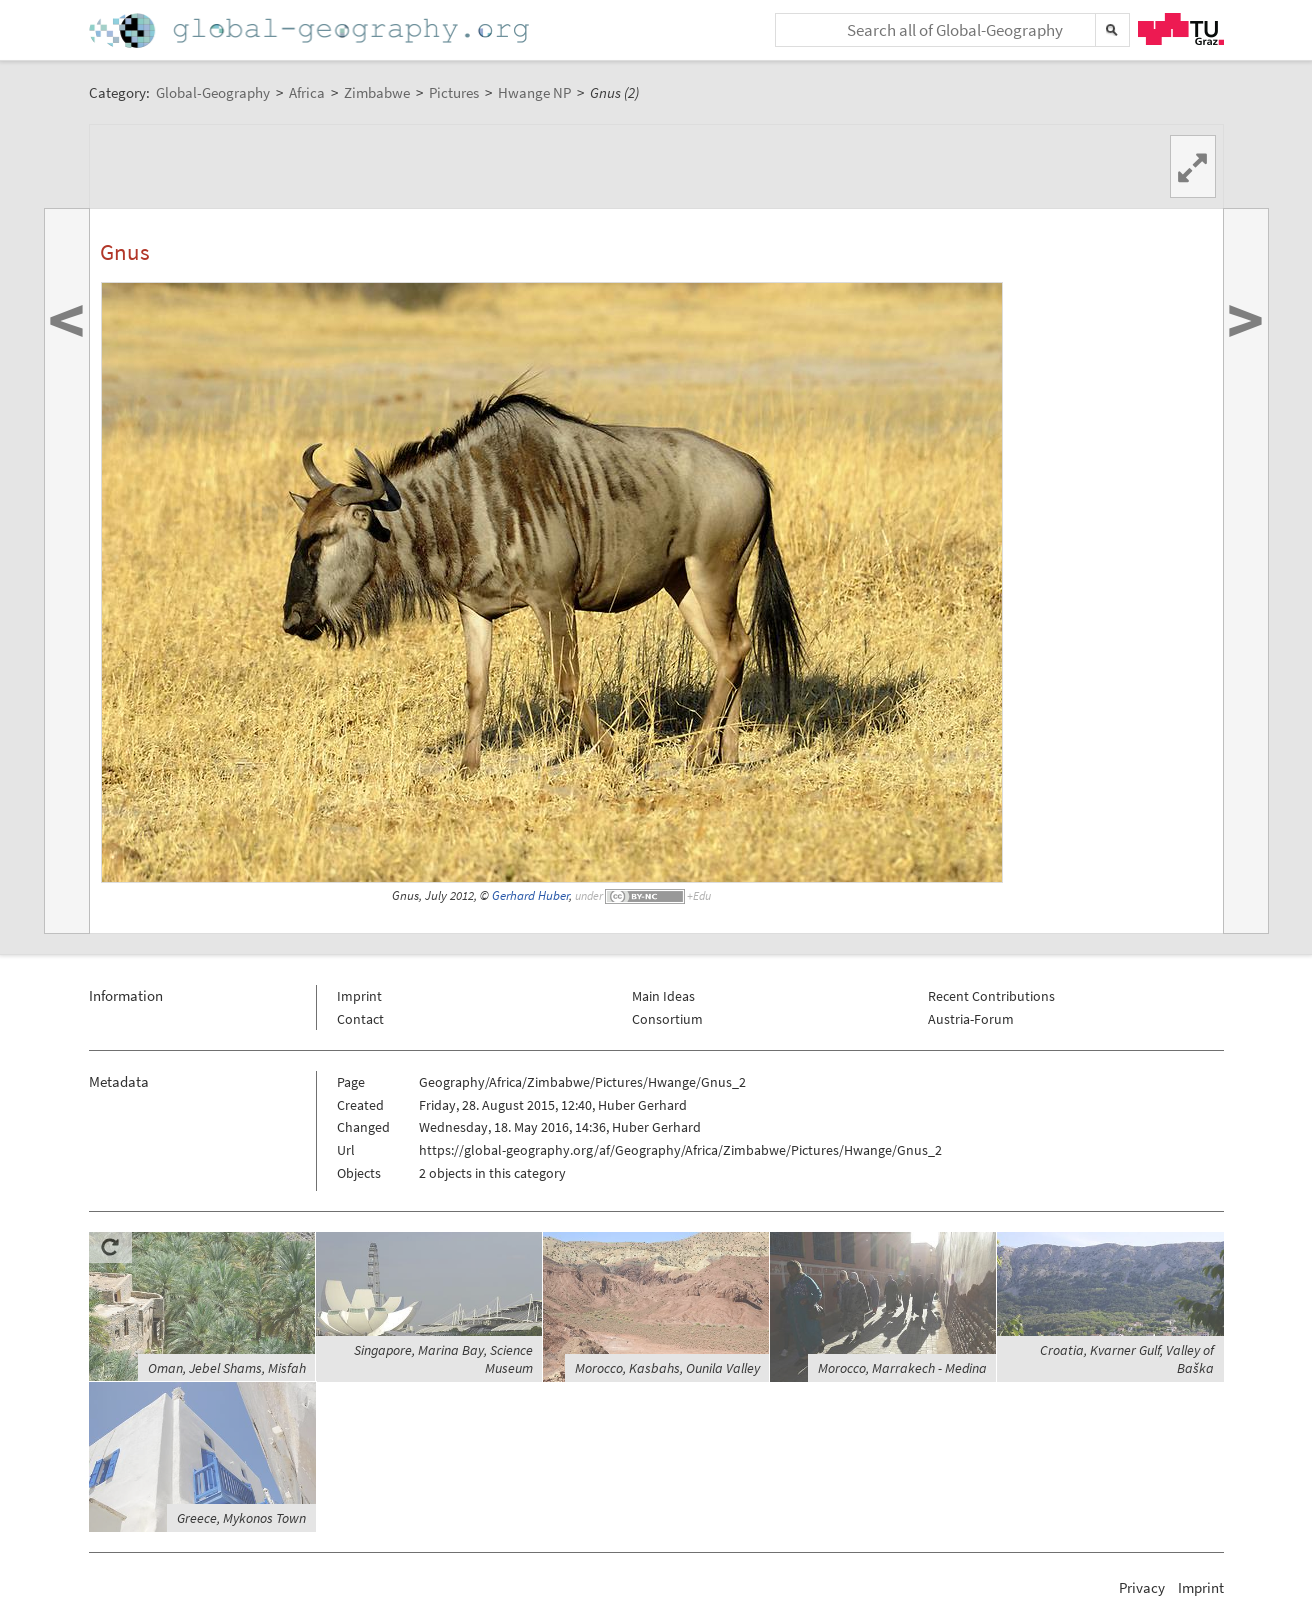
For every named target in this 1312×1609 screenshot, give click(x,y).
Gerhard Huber (530, 895)
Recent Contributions (991, 996)
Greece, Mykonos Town (241, 1518)
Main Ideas (663, 996)
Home (311, 30)
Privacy (1142, 1587)
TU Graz (1181, 29)
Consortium (667, 1019)
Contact (360, 1019)
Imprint (359, 996)
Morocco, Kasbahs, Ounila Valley (667, 1368)
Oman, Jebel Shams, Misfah (227, 1368)
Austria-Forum (971, 1019)
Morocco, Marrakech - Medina (902, 1368)
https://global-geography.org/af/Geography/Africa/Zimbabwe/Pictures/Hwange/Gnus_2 (680, 1150)
